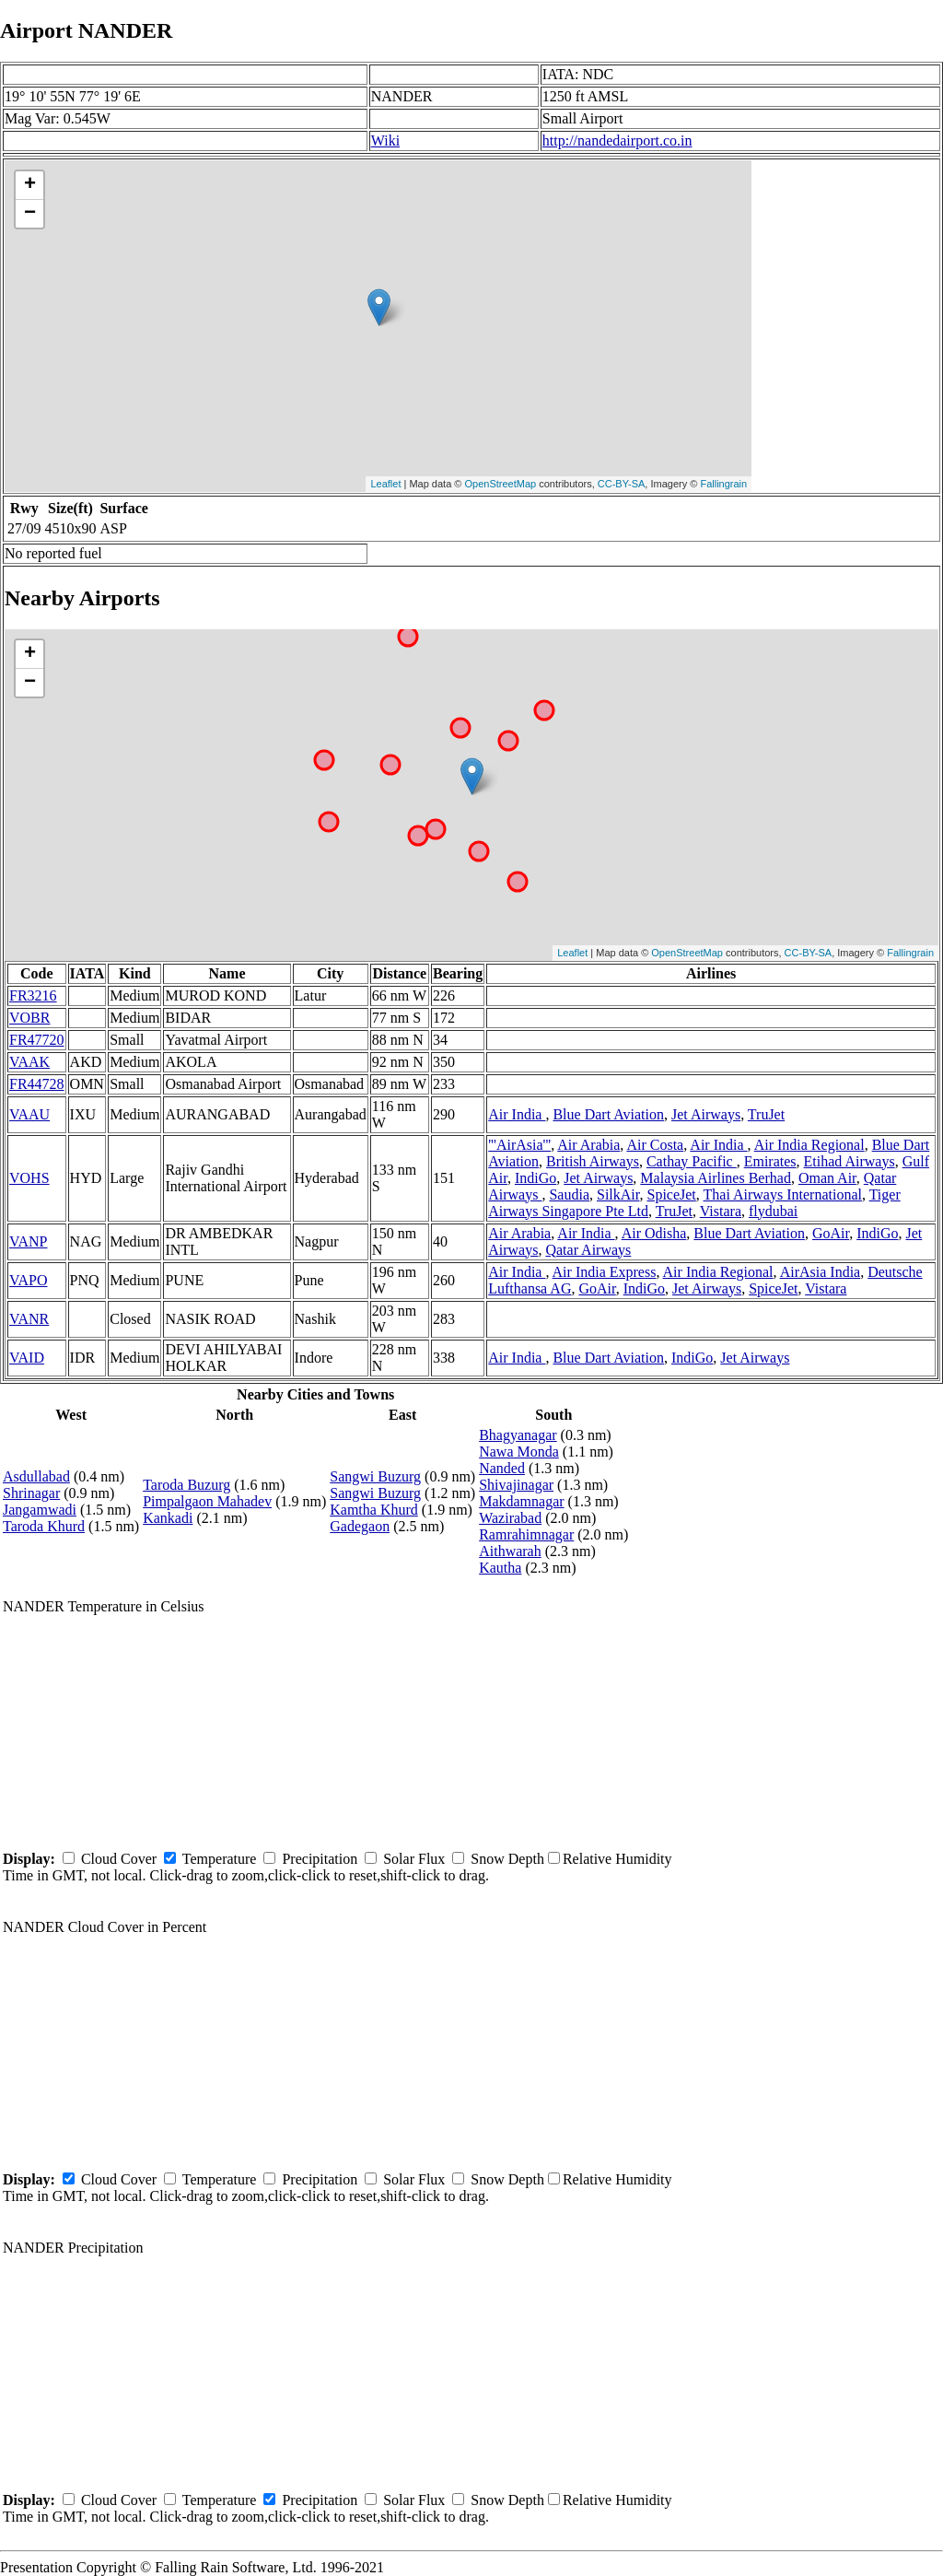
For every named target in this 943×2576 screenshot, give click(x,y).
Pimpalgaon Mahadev (207, 1501)
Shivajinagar (516, 1485)
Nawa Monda (519, 1451)
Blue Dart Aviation (608, 1114)
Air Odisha (654, 1233)
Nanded (502, 1468)
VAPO (28, 1280)
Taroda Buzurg (186, 1485)
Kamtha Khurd (374, 1509)
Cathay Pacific (691, 1161)
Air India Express (605, 1272)
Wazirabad (510, 1518)
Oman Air (827, 1178)
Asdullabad (36, 1476)
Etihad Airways (849, 1161)
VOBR (29, 1017)
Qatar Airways (588, 1250)
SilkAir (618, 1194)
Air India (516, 1114)
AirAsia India (820, 1272)
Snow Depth (507, 1859)
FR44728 (36, 1084)
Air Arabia (588, 1145)
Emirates (770, 1161)
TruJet (766, 1114)
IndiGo (535, 1178)
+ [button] (30, 185)
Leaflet (385, 483)
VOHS (29, 1178)
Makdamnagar (521, 1501)
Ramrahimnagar (526, 1534)
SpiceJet (670, 1194)
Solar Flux (414, 1859)
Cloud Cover (119, 1859)
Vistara (720, 1211)
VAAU (29, 1114)
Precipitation (319, 1859)
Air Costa (654, 1145)
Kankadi (167, 1518)
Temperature (219, 1859)
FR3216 (33, 995)
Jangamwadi (39, 1509)
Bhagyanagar (517, 1435)
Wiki (385, 140)
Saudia (569, 1194)
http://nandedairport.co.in (617, 140)
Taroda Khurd (44, 1526)
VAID (26, 1357)
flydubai (773, 1211)
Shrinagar (31, 1493)
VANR (29, 1319)
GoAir (830, 1233)
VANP (28, 1241)
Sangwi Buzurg (375, 1476)
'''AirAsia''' (519, 1145)
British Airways (592, 1161)
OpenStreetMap (501, 483)
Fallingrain (723, 483)
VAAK (29, 1062)
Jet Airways (705, 1114)
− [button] (30, 214)
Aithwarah (510, 1551)
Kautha (500, 1567)
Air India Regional (809, 1145)
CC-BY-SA (622, 483)
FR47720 (36, 1040)
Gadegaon (360, 1526)
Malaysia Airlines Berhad (715, 1178)
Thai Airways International (783, 1194)
